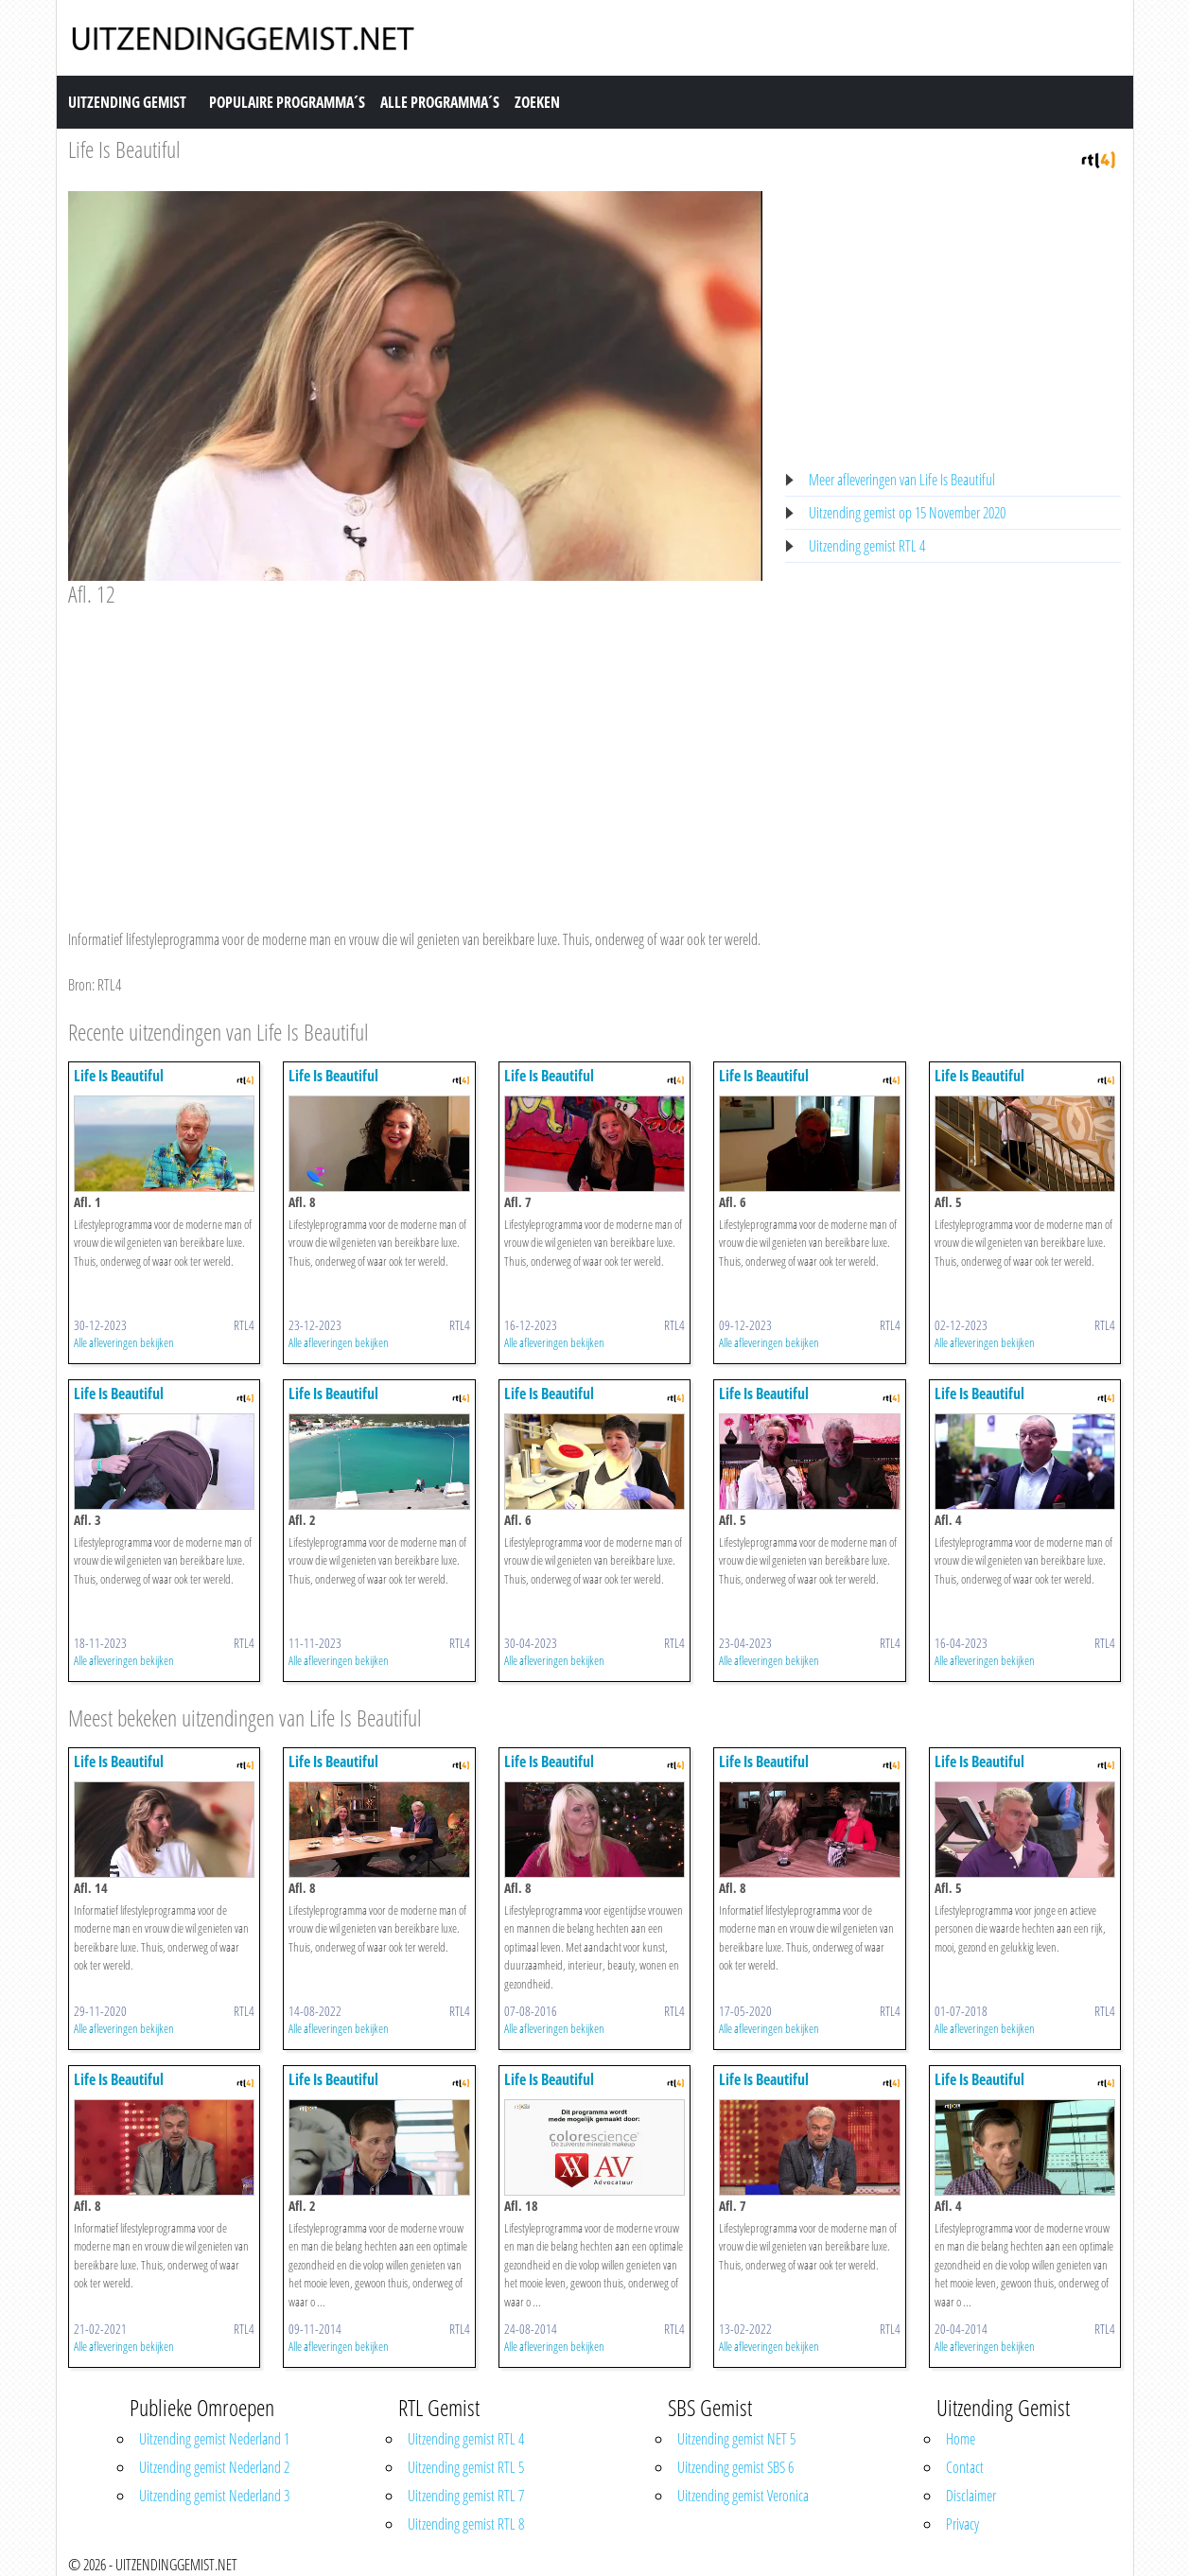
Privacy (962, 2524)
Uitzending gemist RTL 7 (466, 2495)
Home (960, 2438)
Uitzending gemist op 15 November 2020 (907, 512)
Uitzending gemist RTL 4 (867, 545)
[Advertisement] (415, 750)
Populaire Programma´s (287, 102)
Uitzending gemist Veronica (743, 2495)
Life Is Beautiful (124, 149)
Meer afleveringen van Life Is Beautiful (902, 479)
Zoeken (537, 102)
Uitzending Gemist (127, 102)
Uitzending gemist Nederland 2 (214, 2467)
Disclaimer (971, 2495)
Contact (965, 2467)
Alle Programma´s (439, 102)
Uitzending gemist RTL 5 (466, 2467)
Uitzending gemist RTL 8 (466, 2524)
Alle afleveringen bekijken (124, 1342)
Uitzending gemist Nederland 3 (214, 2495)
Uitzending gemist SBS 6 (735, 2467)
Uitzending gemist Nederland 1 (214, 2438)
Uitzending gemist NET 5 (736, 2438)
